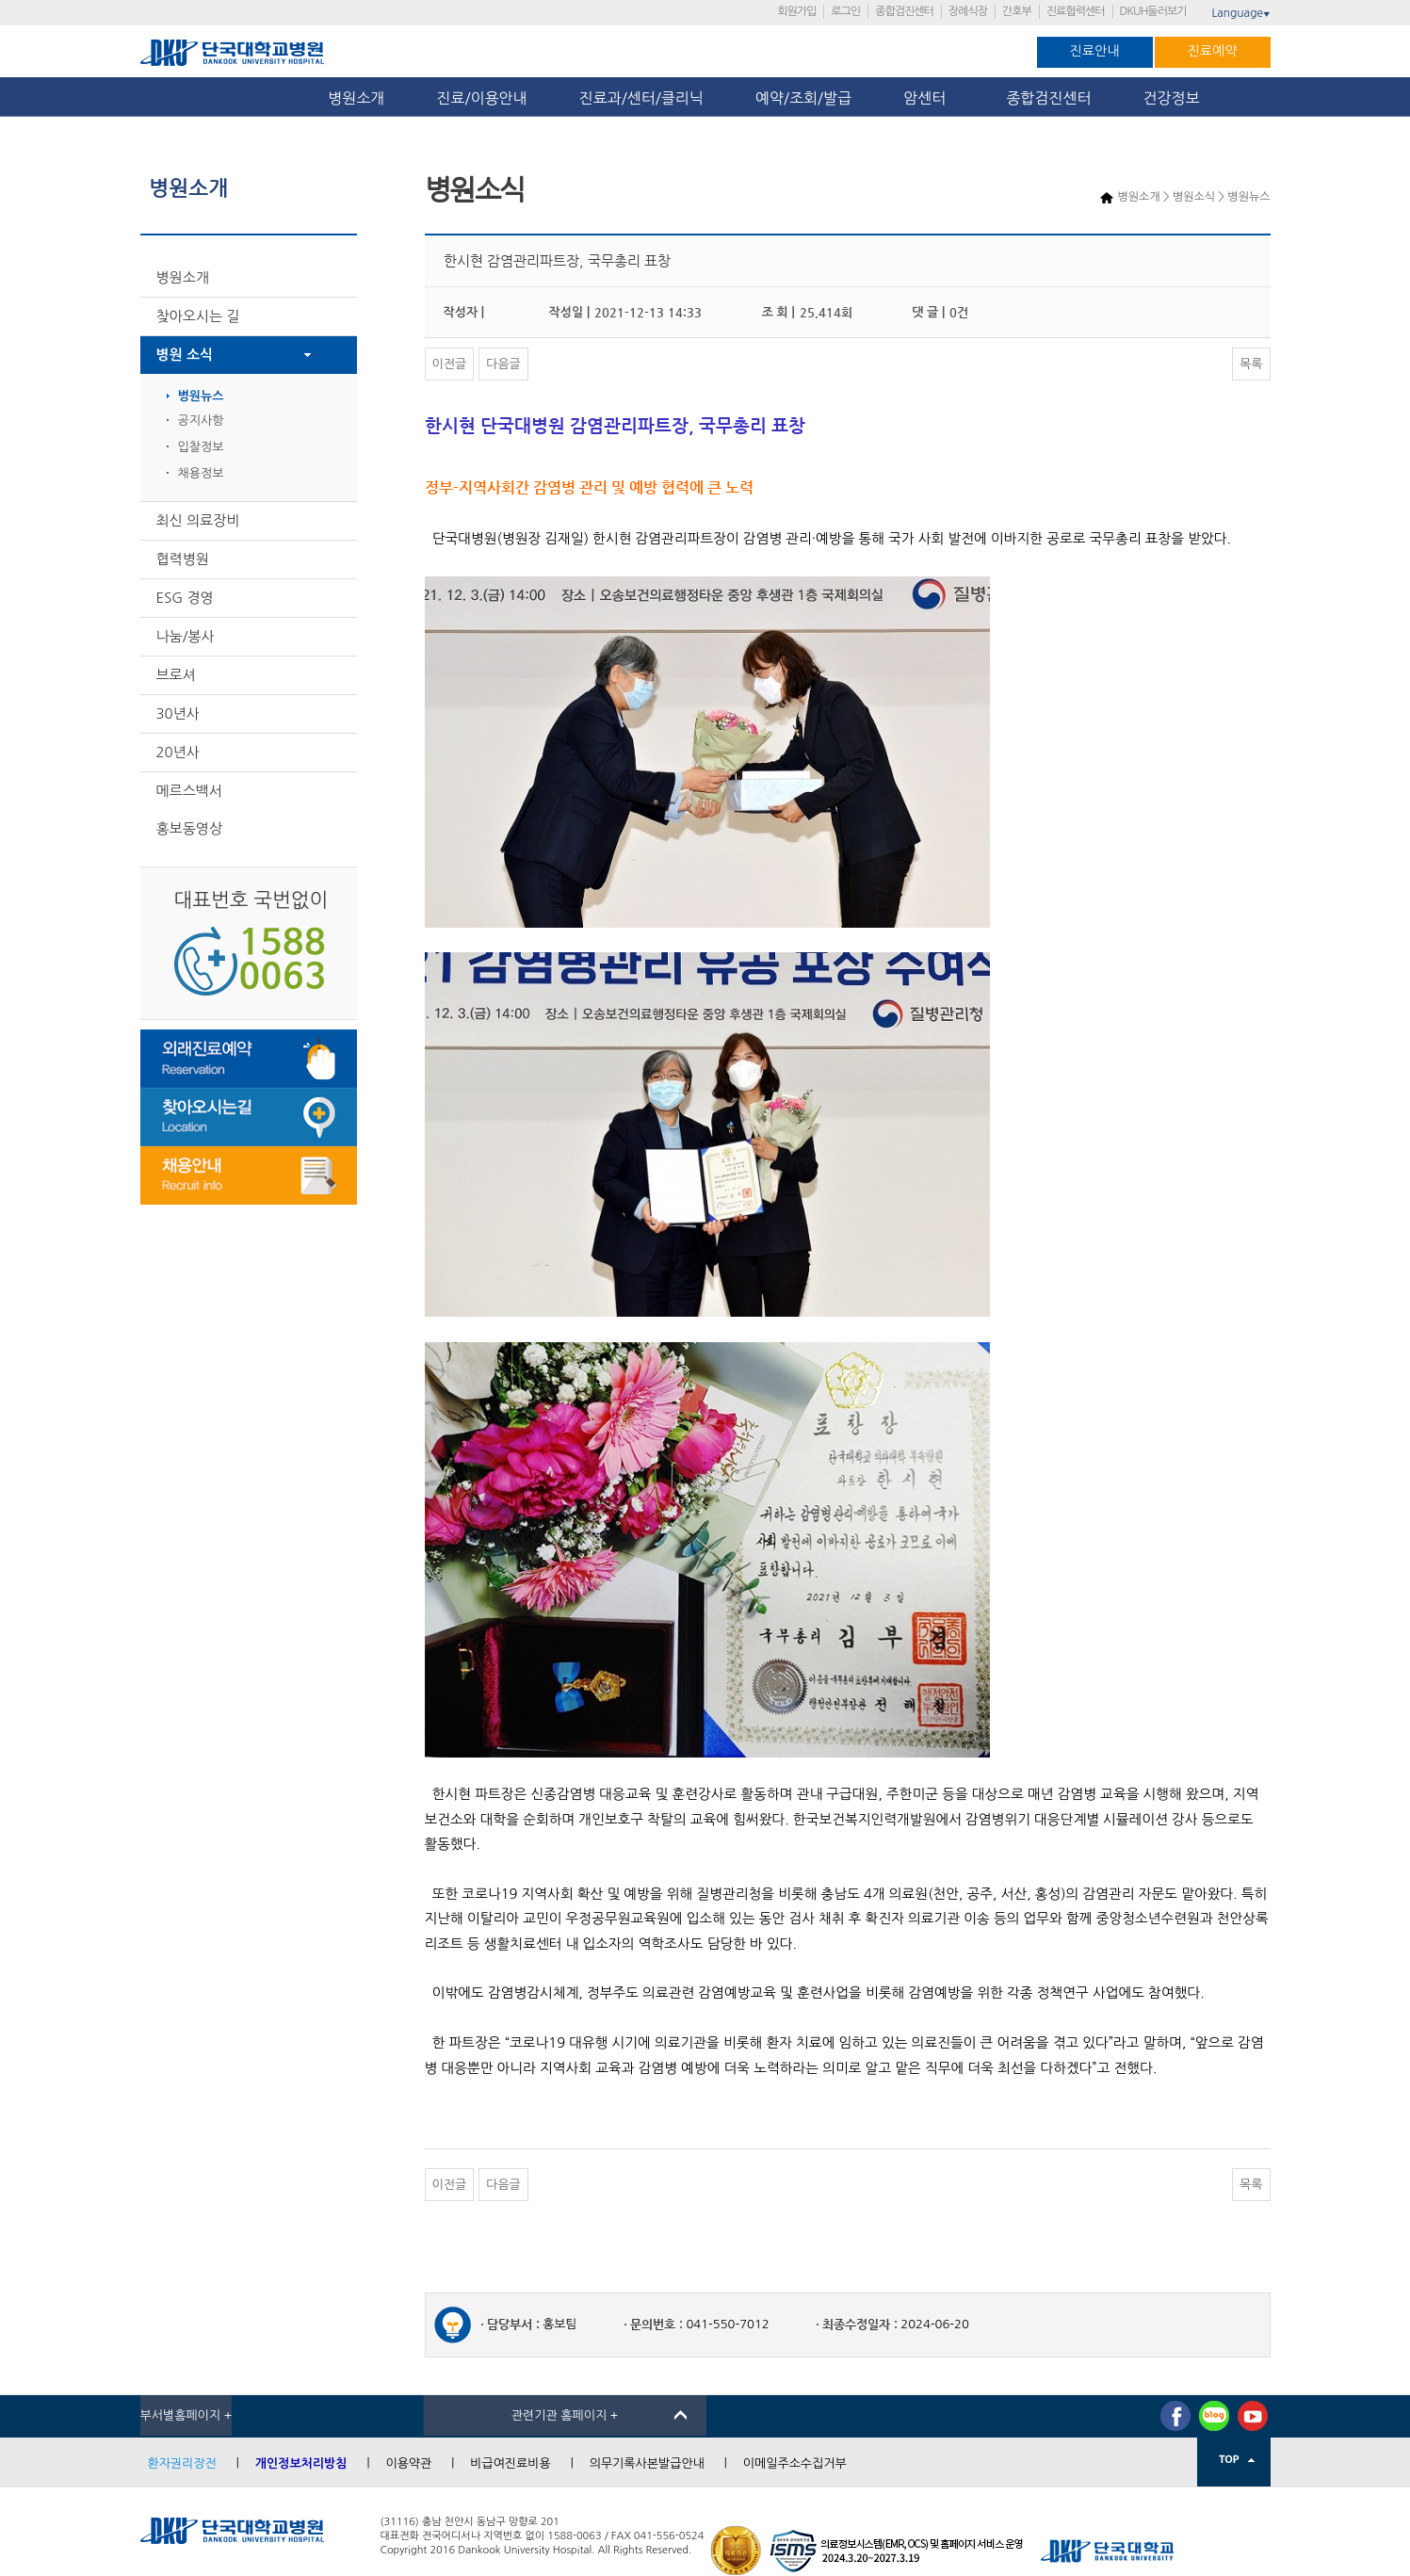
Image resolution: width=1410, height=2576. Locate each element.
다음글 (503, 364)
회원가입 (796, 11)
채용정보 (201, 473)
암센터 (928, 97)
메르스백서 (189, 791)
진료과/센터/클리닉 (641, 97)
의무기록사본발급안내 (647, 2463)
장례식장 (967, 11)
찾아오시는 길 (198, 316)
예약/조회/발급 (803, 97)
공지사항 (201, 420)
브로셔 (176, 675)
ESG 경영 (185, 598)
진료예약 (1213, 50)
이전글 (449, 364)
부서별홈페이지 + (186, 2415)
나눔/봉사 (185, 636)
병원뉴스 (201, 396)
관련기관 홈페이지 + (565, 2415)
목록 (1251, 364)
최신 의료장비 (198, 520)
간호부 (1016, 11)
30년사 (178, 713)
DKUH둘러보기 (1153, 11)
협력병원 (182, 559)
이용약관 (408, 2463)
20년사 (178, 752)
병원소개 (356, 97)
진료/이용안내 (481, 97)
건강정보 (1171, 97)
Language (1240, 13)
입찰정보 (201, 447)
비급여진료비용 (510, 2463)
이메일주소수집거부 (795, 2463)
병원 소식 (185, 355)
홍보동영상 (189, 828)
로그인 (845, 11)
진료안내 (1095, 50)
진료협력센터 (1075, 11)
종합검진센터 (904, 11)
